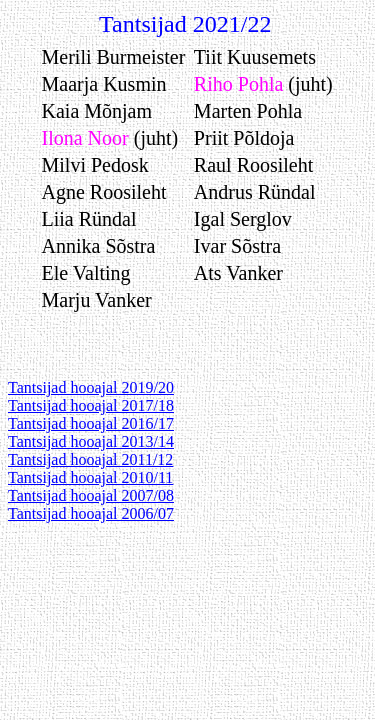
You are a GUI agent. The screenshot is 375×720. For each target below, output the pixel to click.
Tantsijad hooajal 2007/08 (91, 495)
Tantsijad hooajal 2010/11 (90, 477)
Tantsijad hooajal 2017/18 (91, 405)
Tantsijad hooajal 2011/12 (90, 459)
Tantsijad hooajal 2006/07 (91, 513)
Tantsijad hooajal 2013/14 (91, 441)
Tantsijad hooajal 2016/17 (91, 423)
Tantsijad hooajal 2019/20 (91, 387)
